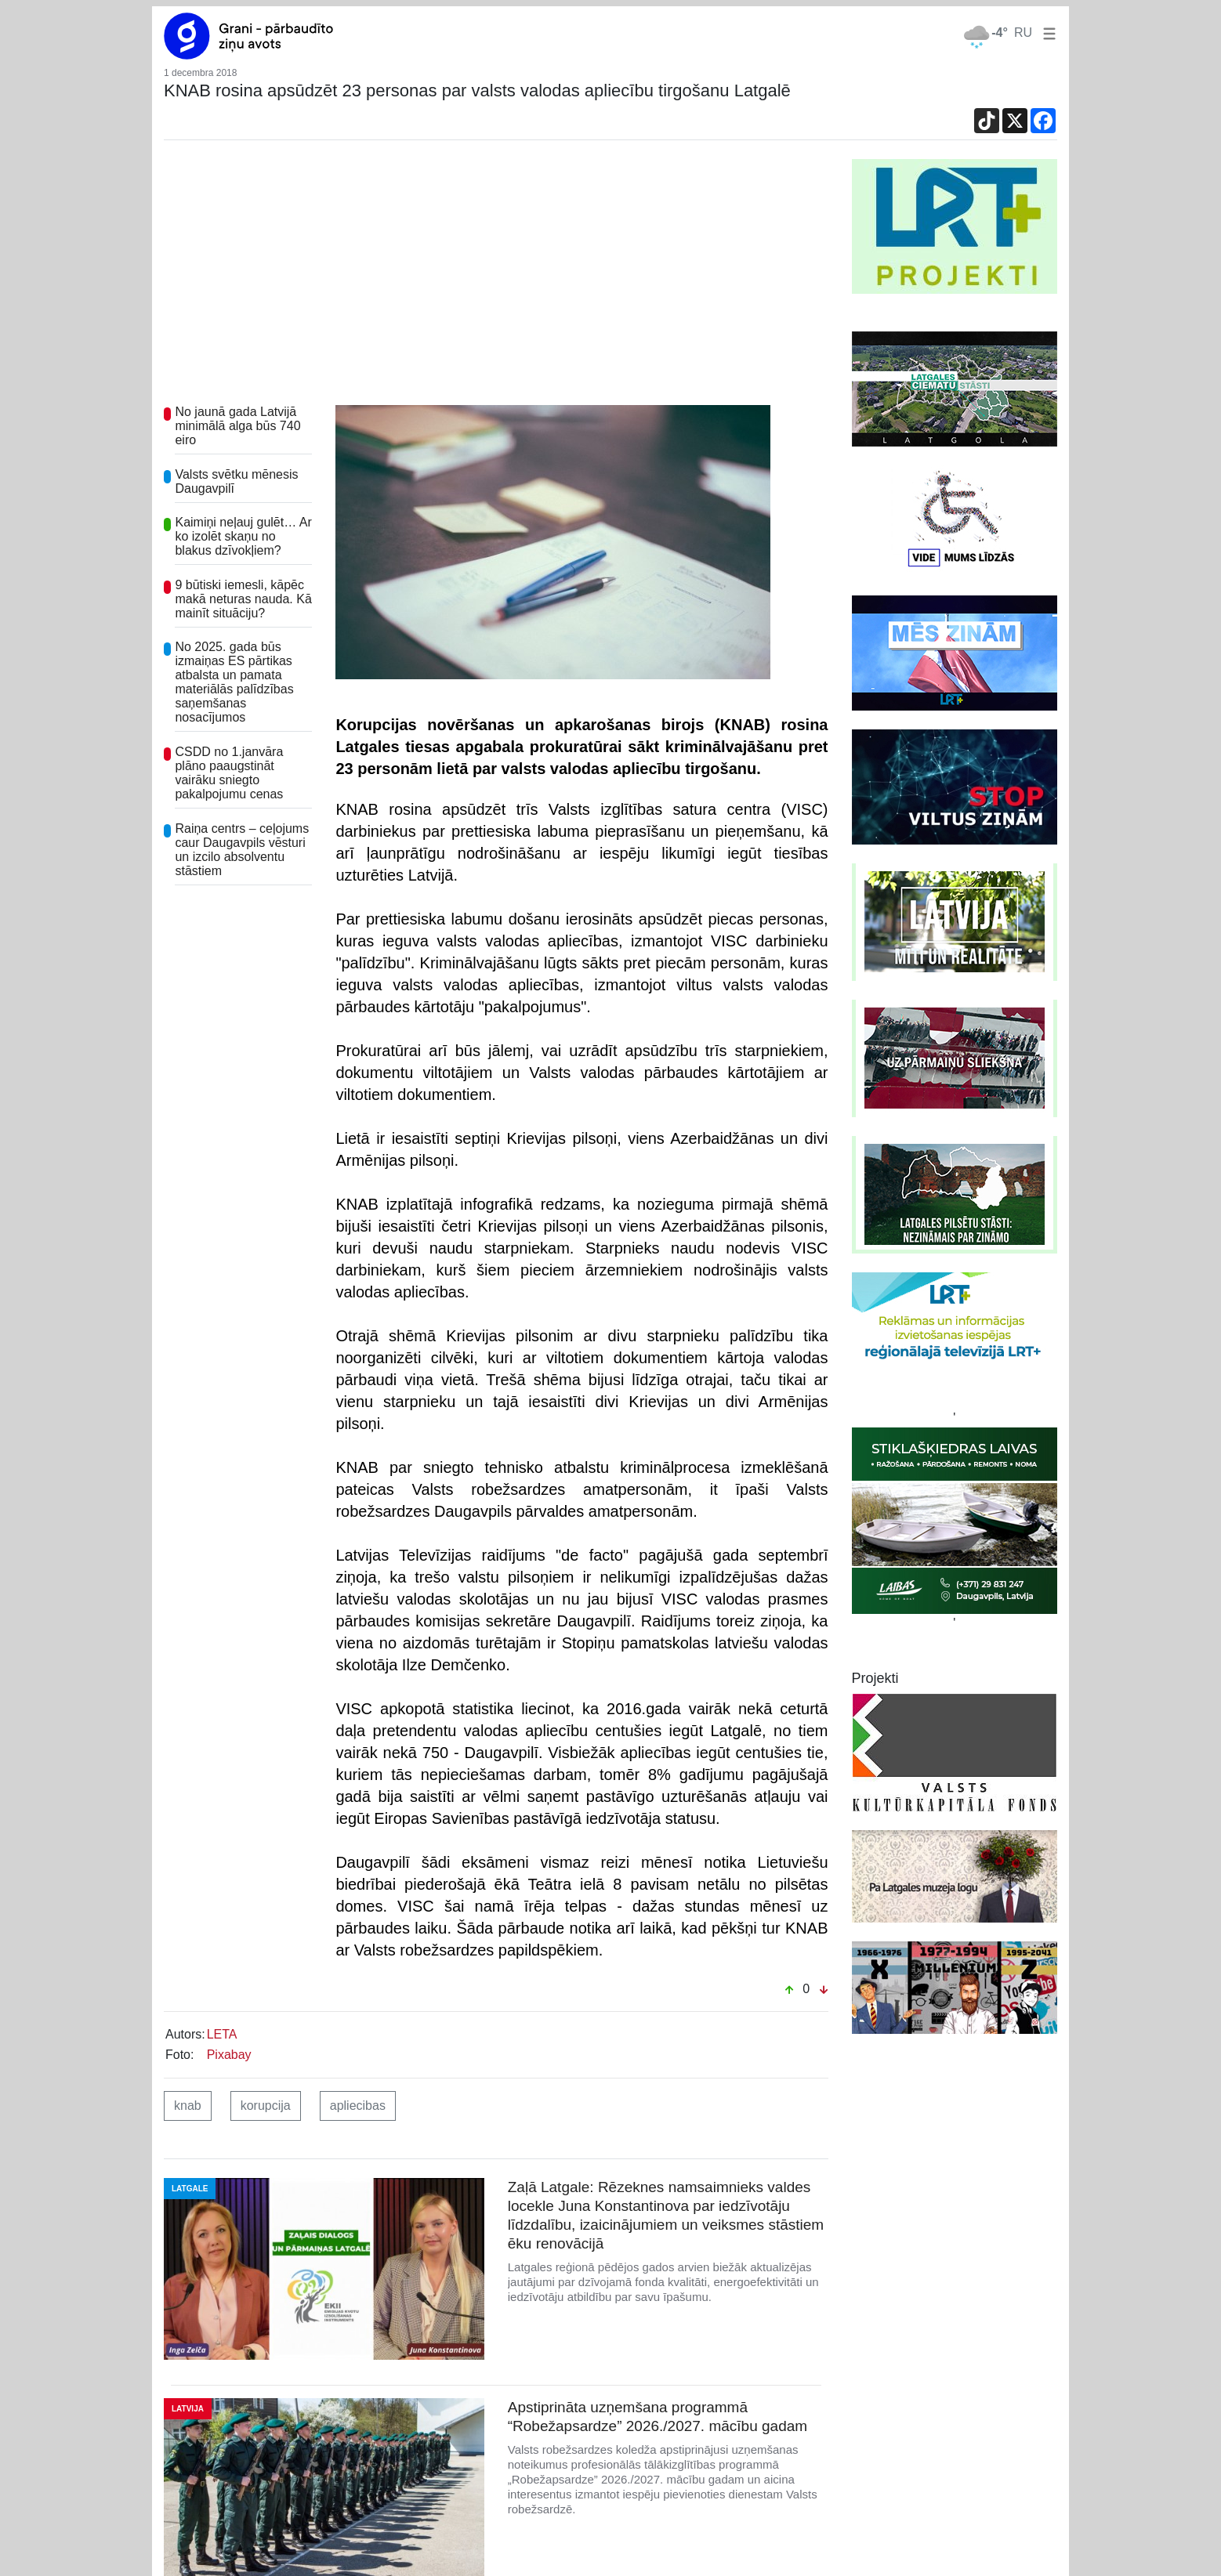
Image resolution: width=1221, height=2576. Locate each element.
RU (1023, 32)
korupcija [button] (266, 2105)
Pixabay (229, 2054)
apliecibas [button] (358, 2105)
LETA (222, 2034)
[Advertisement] (496, 276)
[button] (1046, 32)
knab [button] (187, 2105)
